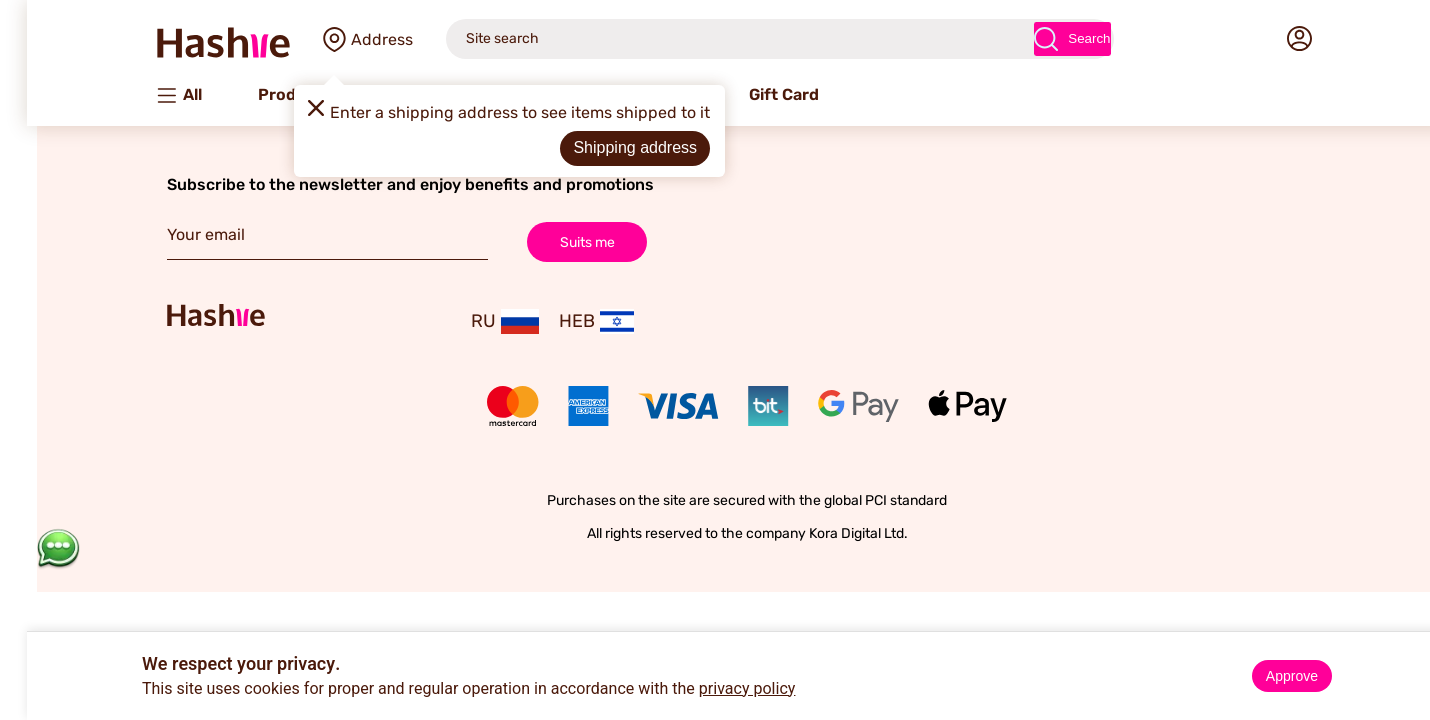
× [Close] (1407, 650)
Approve (1260, 676)
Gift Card (752, 94)
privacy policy (715, 689)
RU (473, 321)
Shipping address (603, 147)
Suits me (555, 241)
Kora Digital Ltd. (826, 533)
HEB (564, 321)
